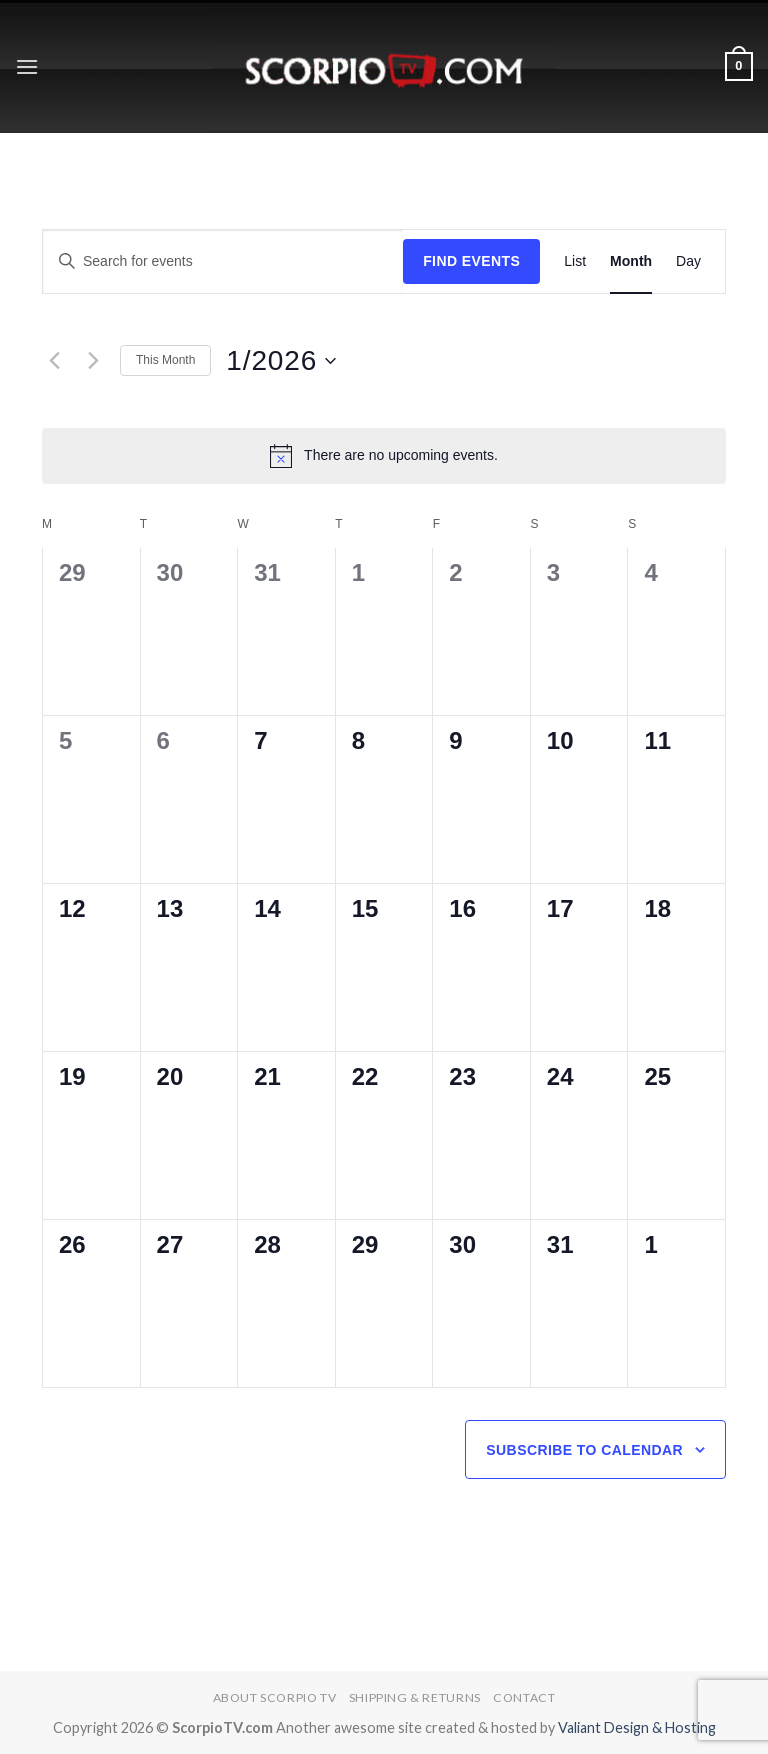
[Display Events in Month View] (631, 261)
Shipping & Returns (415, 1697)
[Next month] (93, 361)
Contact (524, 1697)
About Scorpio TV (275, 1697)
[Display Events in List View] (575, 261)
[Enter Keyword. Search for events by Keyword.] (223, 261)
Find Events (471, 261)
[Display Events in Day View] (688, 261)
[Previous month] (54, 361)
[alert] (384, 456)
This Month (165, 360)
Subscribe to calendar (584, 1450)
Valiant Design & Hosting (637, 1727)
